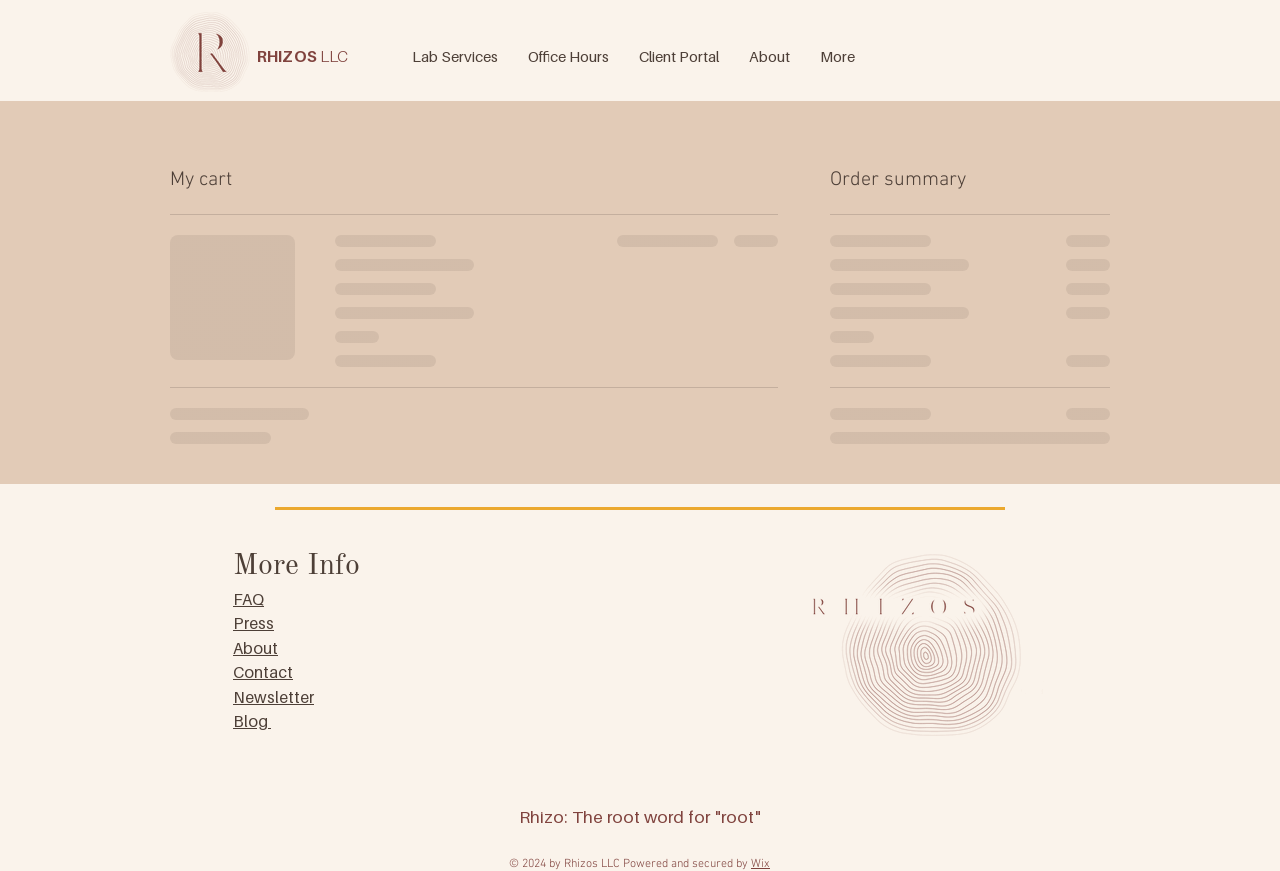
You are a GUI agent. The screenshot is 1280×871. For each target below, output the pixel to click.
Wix (760, 864)
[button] (837, 54)
